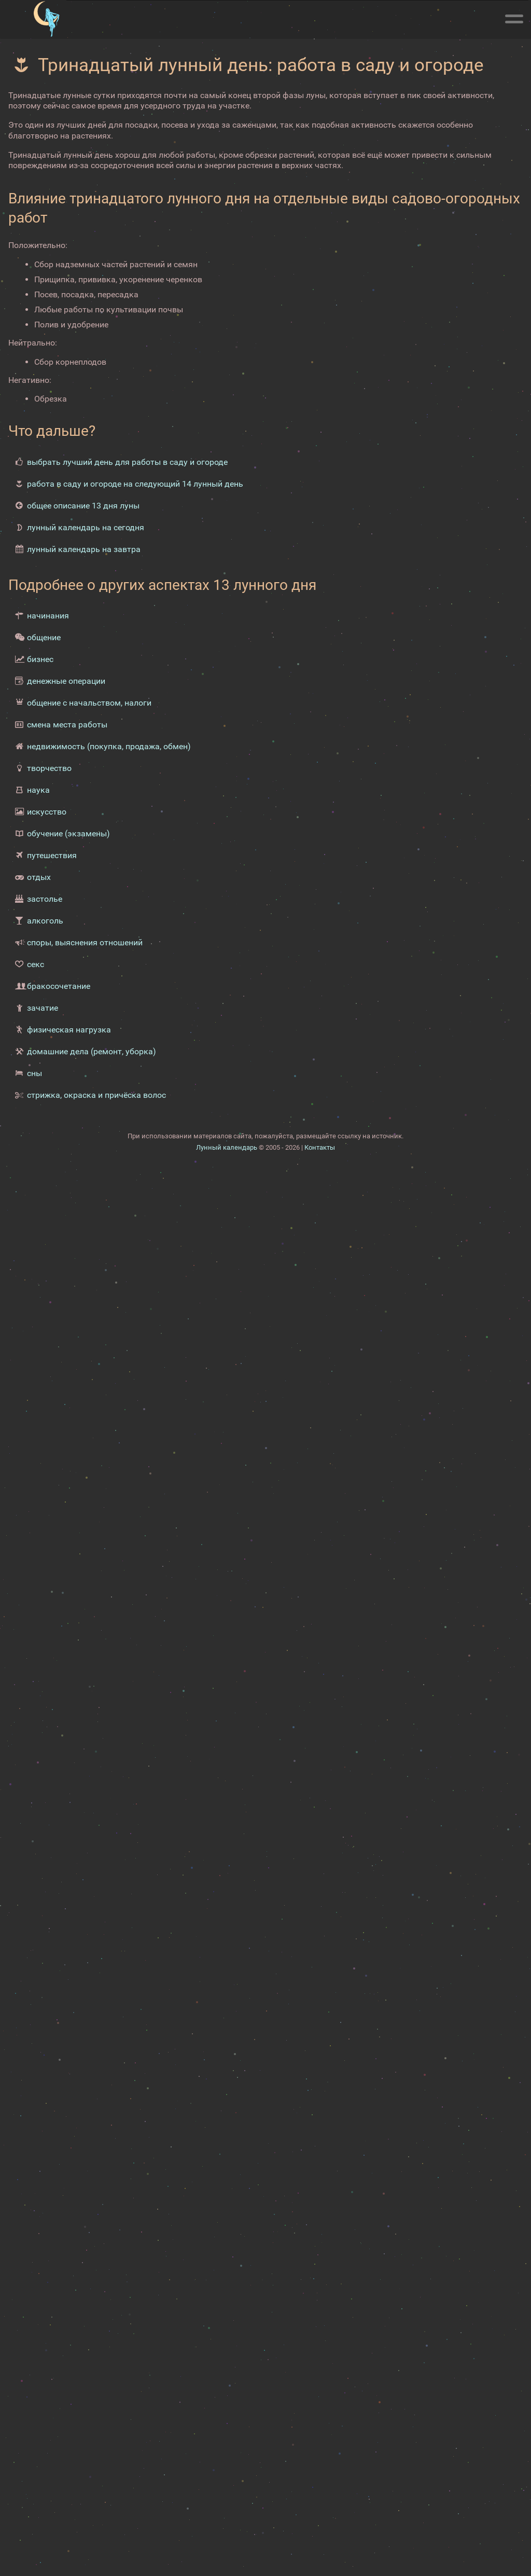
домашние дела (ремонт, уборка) (91, 1051)
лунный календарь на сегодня (85, 527)
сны (34, 1073)
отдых (39, 877)
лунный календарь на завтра (84, 549)
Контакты (319, 1147)
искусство (46, 812)
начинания (48, 616)
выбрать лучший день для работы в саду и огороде (127, 462)
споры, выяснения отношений (85, 942)
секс (35, 964)
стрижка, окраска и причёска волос (96, 1095)
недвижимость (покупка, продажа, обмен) (109, 746)
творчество (49, 768)
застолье (44, 899)
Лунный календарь (226, 1147)
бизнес (40, 659)
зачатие (42, 1008)
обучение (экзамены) (68, 833)
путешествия (52, 855)
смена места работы (67, 724)
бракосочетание (58, 986)
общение (44, 637)
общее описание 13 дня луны (83, 506)
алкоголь (45, 921)
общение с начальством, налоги (89, 703)
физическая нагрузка (69, 1030)
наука (38, 790)
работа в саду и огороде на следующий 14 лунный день (135, 484)
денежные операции (66, 681)
